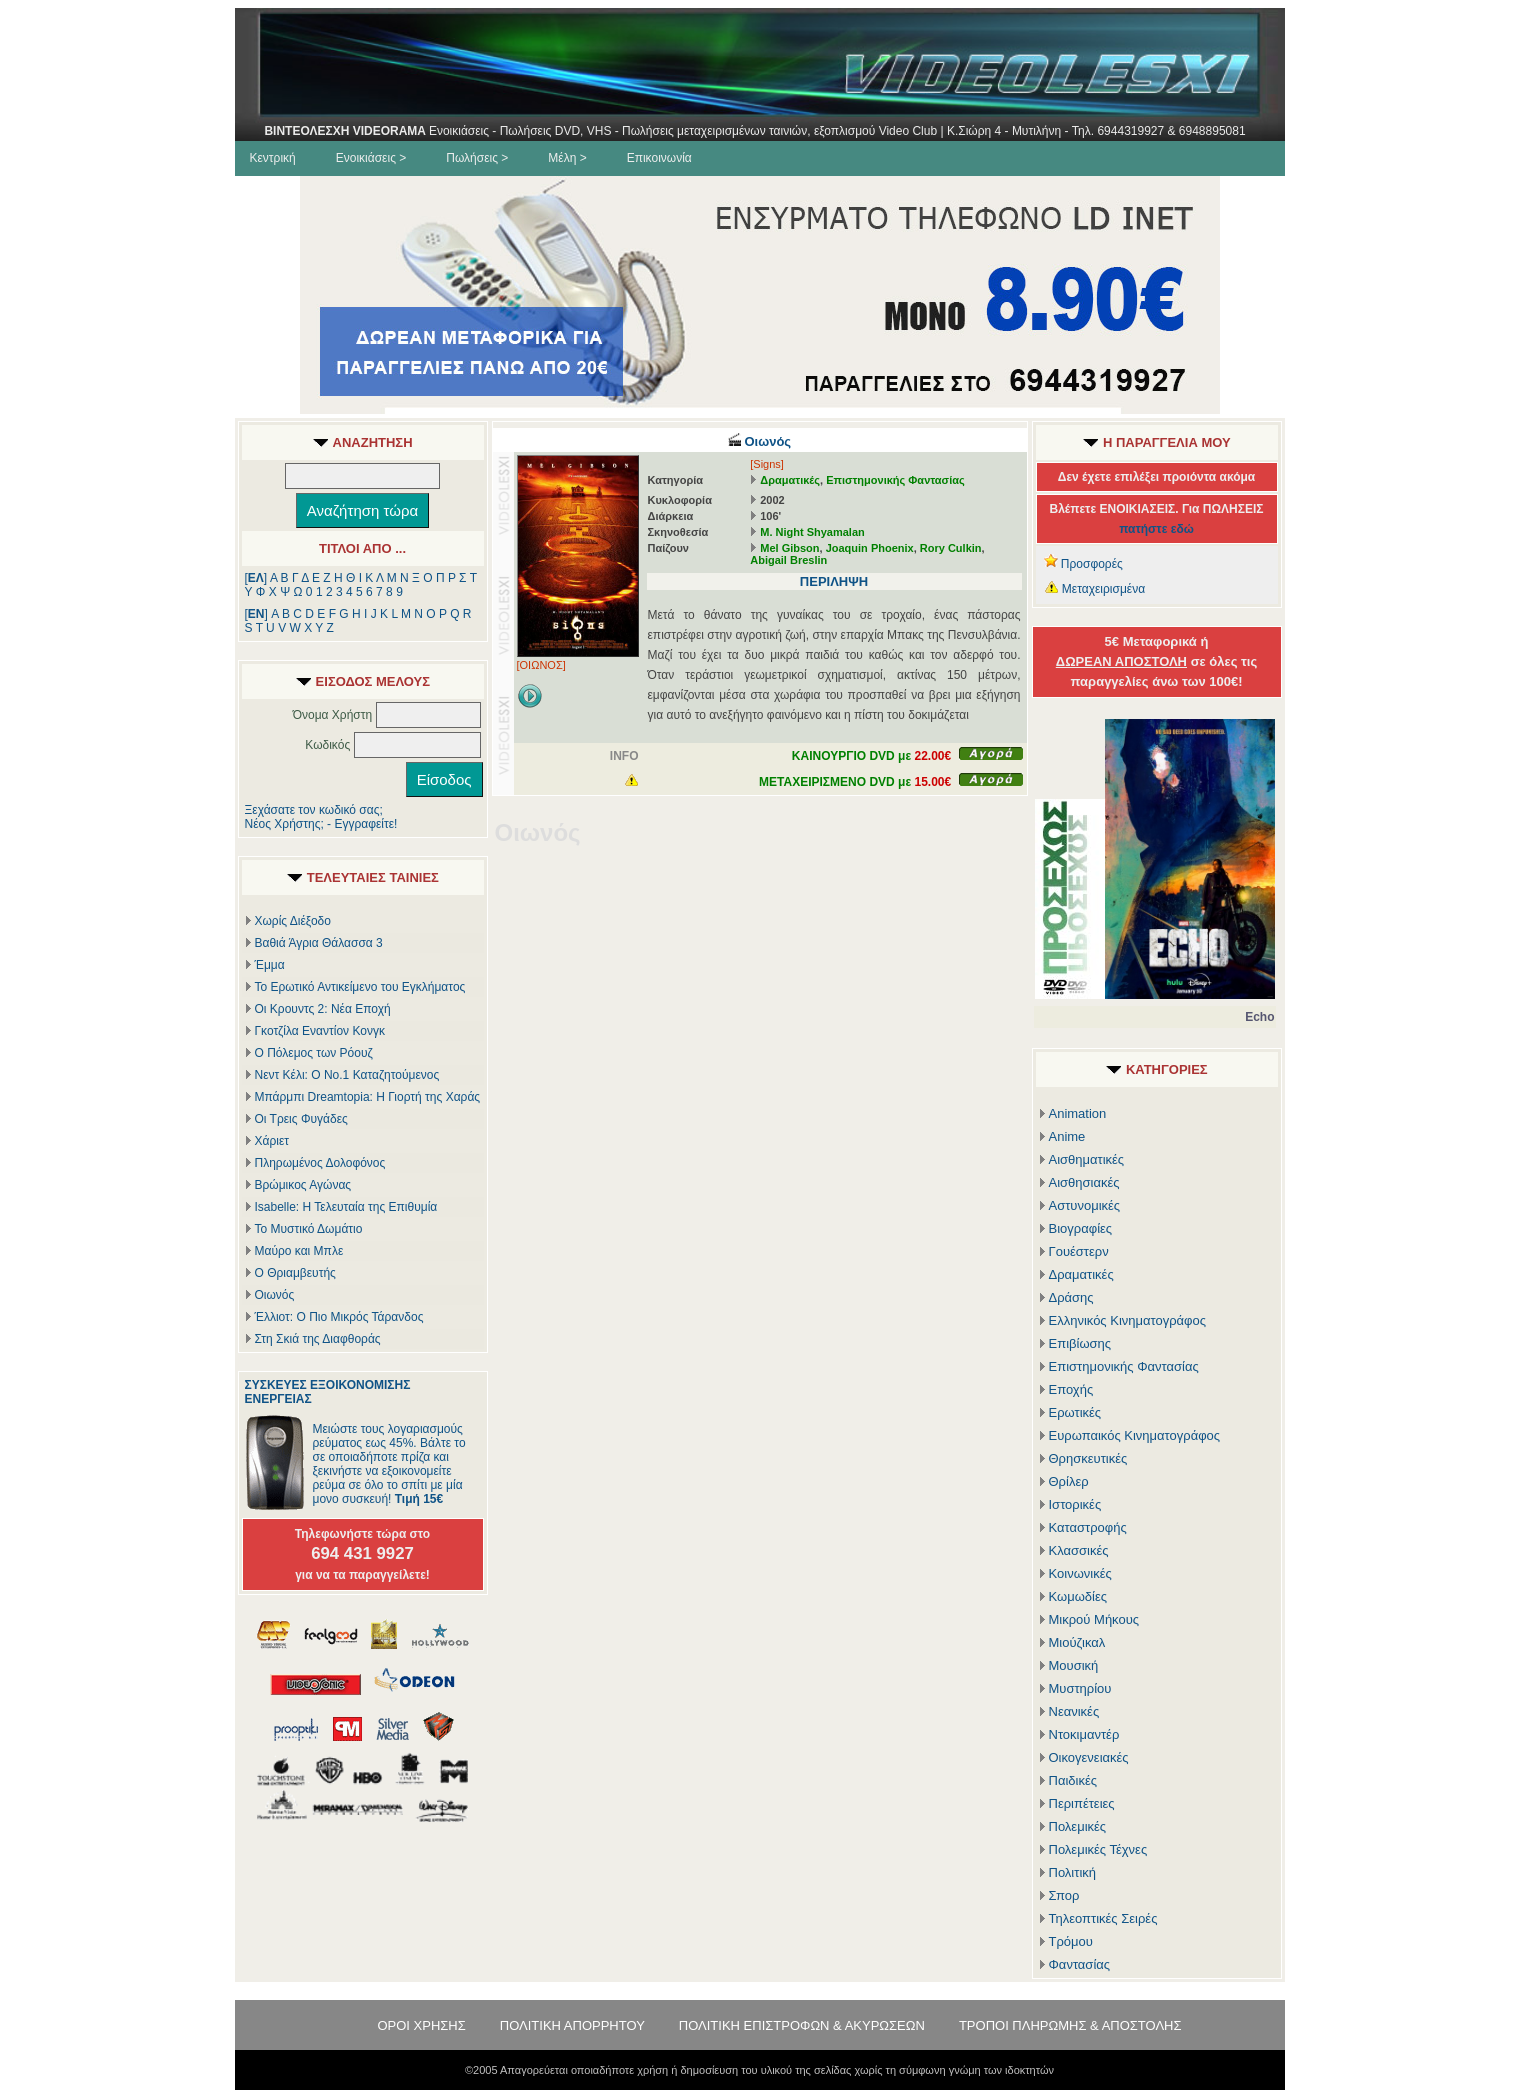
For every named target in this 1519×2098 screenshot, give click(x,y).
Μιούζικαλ (1077, 1642)
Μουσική (1074, 1665)
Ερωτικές (1075, 1412)
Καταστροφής (1088, 1527)
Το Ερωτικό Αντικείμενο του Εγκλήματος (360, 987)
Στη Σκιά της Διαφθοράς (318, 1339)
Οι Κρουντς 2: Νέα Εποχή (323, 1009)
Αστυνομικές (1085, 1205)
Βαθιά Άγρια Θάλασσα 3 (319, 943)
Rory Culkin (951, 548)
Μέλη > (567, 158)
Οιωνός (275, 1295)
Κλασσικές (1079, 1550)
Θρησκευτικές (1088, 1458)
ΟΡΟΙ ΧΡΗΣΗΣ (421, 2025)
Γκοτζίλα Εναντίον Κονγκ (320, 1031)
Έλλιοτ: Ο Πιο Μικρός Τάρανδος (339, 1317)
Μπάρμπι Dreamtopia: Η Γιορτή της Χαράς (368, 1097)
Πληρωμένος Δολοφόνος (320, 1163)
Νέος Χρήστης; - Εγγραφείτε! (321, 824)
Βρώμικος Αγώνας (303, 1185)
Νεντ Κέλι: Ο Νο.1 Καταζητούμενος (347, 1075)
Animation (1078, 1113)
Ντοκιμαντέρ (1084, 1734)
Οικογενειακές (1089, 1757)
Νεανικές (1074, 1711)
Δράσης (1071, 1297)
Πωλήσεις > (477, 158)
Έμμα (270, 965)
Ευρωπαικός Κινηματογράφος (1135, 1435)
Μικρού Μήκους (1094, 1619)
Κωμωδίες (1078, 1596)
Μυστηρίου (1080, 1688)
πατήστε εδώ (1156, 529)
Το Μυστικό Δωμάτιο (309, 1229)
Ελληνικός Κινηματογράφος (1128, 1320)
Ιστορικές (1075, 1504)
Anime (1067, 1136)
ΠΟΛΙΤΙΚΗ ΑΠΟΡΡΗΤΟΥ (572, 2025)
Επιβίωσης (1080, 1343)
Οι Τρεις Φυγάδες (301, 1119)
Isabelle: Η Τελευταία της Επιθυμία (346, 1207)
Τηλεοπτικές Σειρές (1103, 1918)
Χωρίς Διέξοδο (293, 921)
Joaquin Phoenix (870, 548)
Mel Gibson (789, 548)
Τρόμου (1071, 1941)
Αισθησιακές (1084, 1182)
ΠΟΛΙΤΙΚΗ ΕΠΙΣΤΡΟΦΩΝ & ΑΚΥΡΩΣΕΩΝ (802, 2025)
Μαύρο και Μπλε (299, 1251)
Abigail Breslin (788, 560)
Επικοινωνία (659, 158)
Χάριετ (272, 1141)
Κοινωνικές (1080, 1573)
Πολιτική (1073, 1872)
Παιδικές (1073, 1780)
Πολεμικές (1078, 1826)
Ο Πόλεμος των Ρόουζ (314, 1053)
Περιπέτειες (1082, 1803)
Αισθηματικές (1087, 1159)
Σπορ (1064, 1895)
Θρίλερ (1069, 1481)
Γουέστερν (1079, 1251)
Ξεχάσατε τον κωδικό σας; (314, 810)
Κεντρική (273, 158)
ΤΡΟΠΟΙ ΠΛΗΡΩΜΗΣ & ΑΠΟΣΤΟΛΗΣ (1070, 2025)
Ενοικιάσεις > (371, 158)
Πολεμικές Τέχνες (1098, 1849)
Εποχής (1071, 1389)
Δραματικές (790, 480)
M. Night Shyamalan (812, 532)
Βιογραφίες (1081, 1228)
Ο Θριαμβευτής (295, 1273)
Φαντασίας (1080, 1964)
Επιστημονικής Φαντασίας (895, 480)
